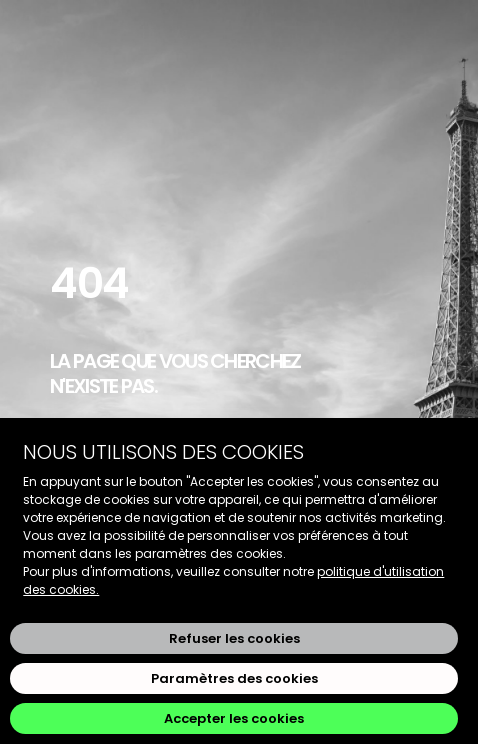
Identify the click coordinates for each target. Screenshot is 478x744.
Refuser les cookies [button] (234, 638)
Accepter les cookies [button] (234, 718)
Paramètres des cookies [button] (234, 678)
